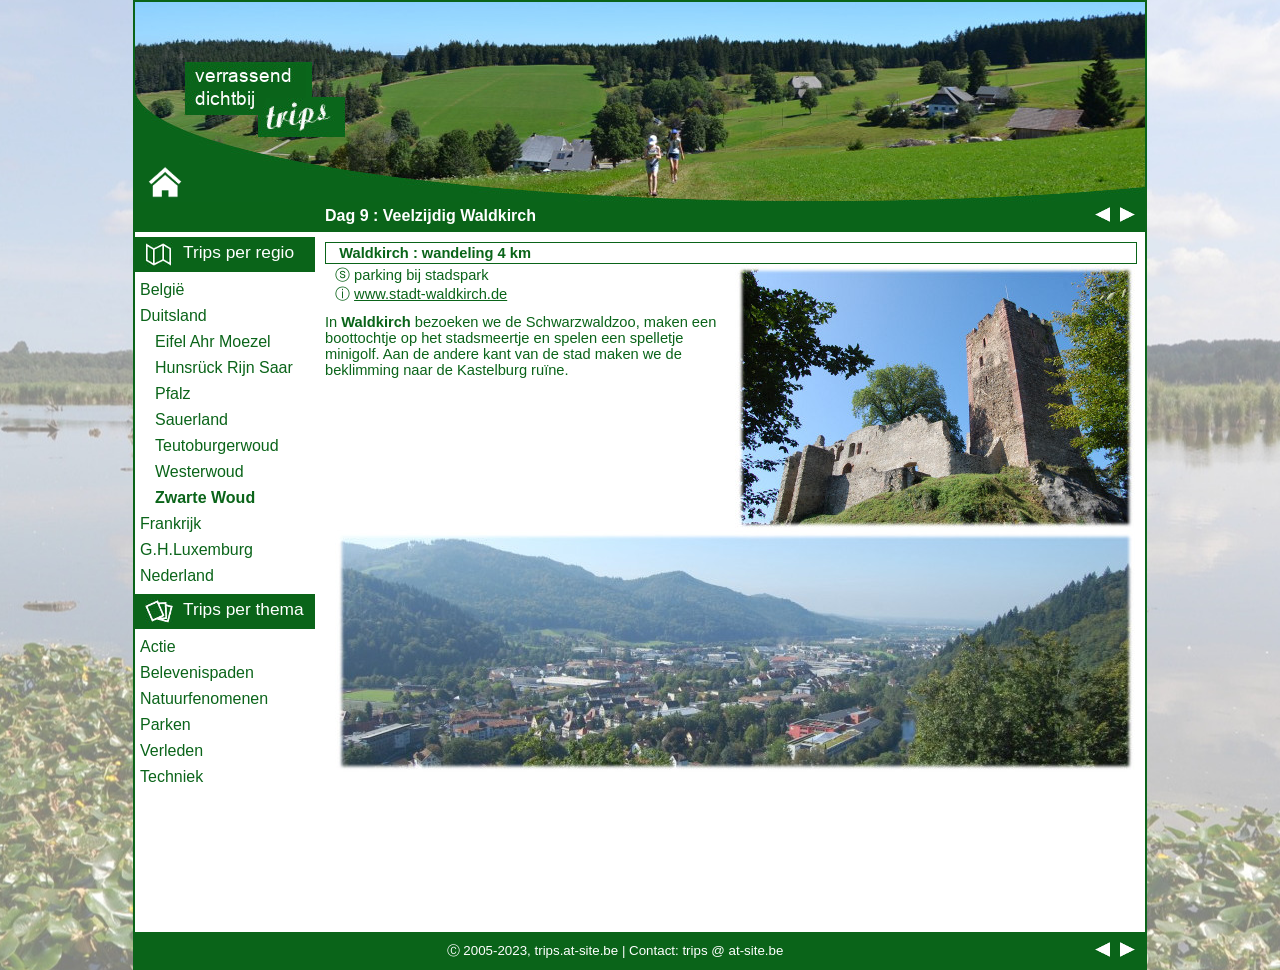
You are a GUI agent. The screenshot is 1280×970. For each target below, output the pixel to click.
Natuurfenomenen (204, 698)
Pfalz (173, 393)
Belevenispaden (197, 672)
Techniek (171, 776)
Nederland (177, 575)
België (162, 289)
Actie (158, 646)
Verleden (171, 750)
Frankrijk (170, 523)
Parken (165, 724)
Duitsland (173, 315)
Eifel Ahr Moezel (213, 341)
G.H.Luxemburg (196, 549)
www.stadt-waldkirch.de (430, 294)
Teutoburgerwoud (217, 445)
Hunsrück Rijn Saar (224, 367)
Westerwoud (199, 471)
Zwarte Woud (205, 497)
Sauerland (191, 419)
